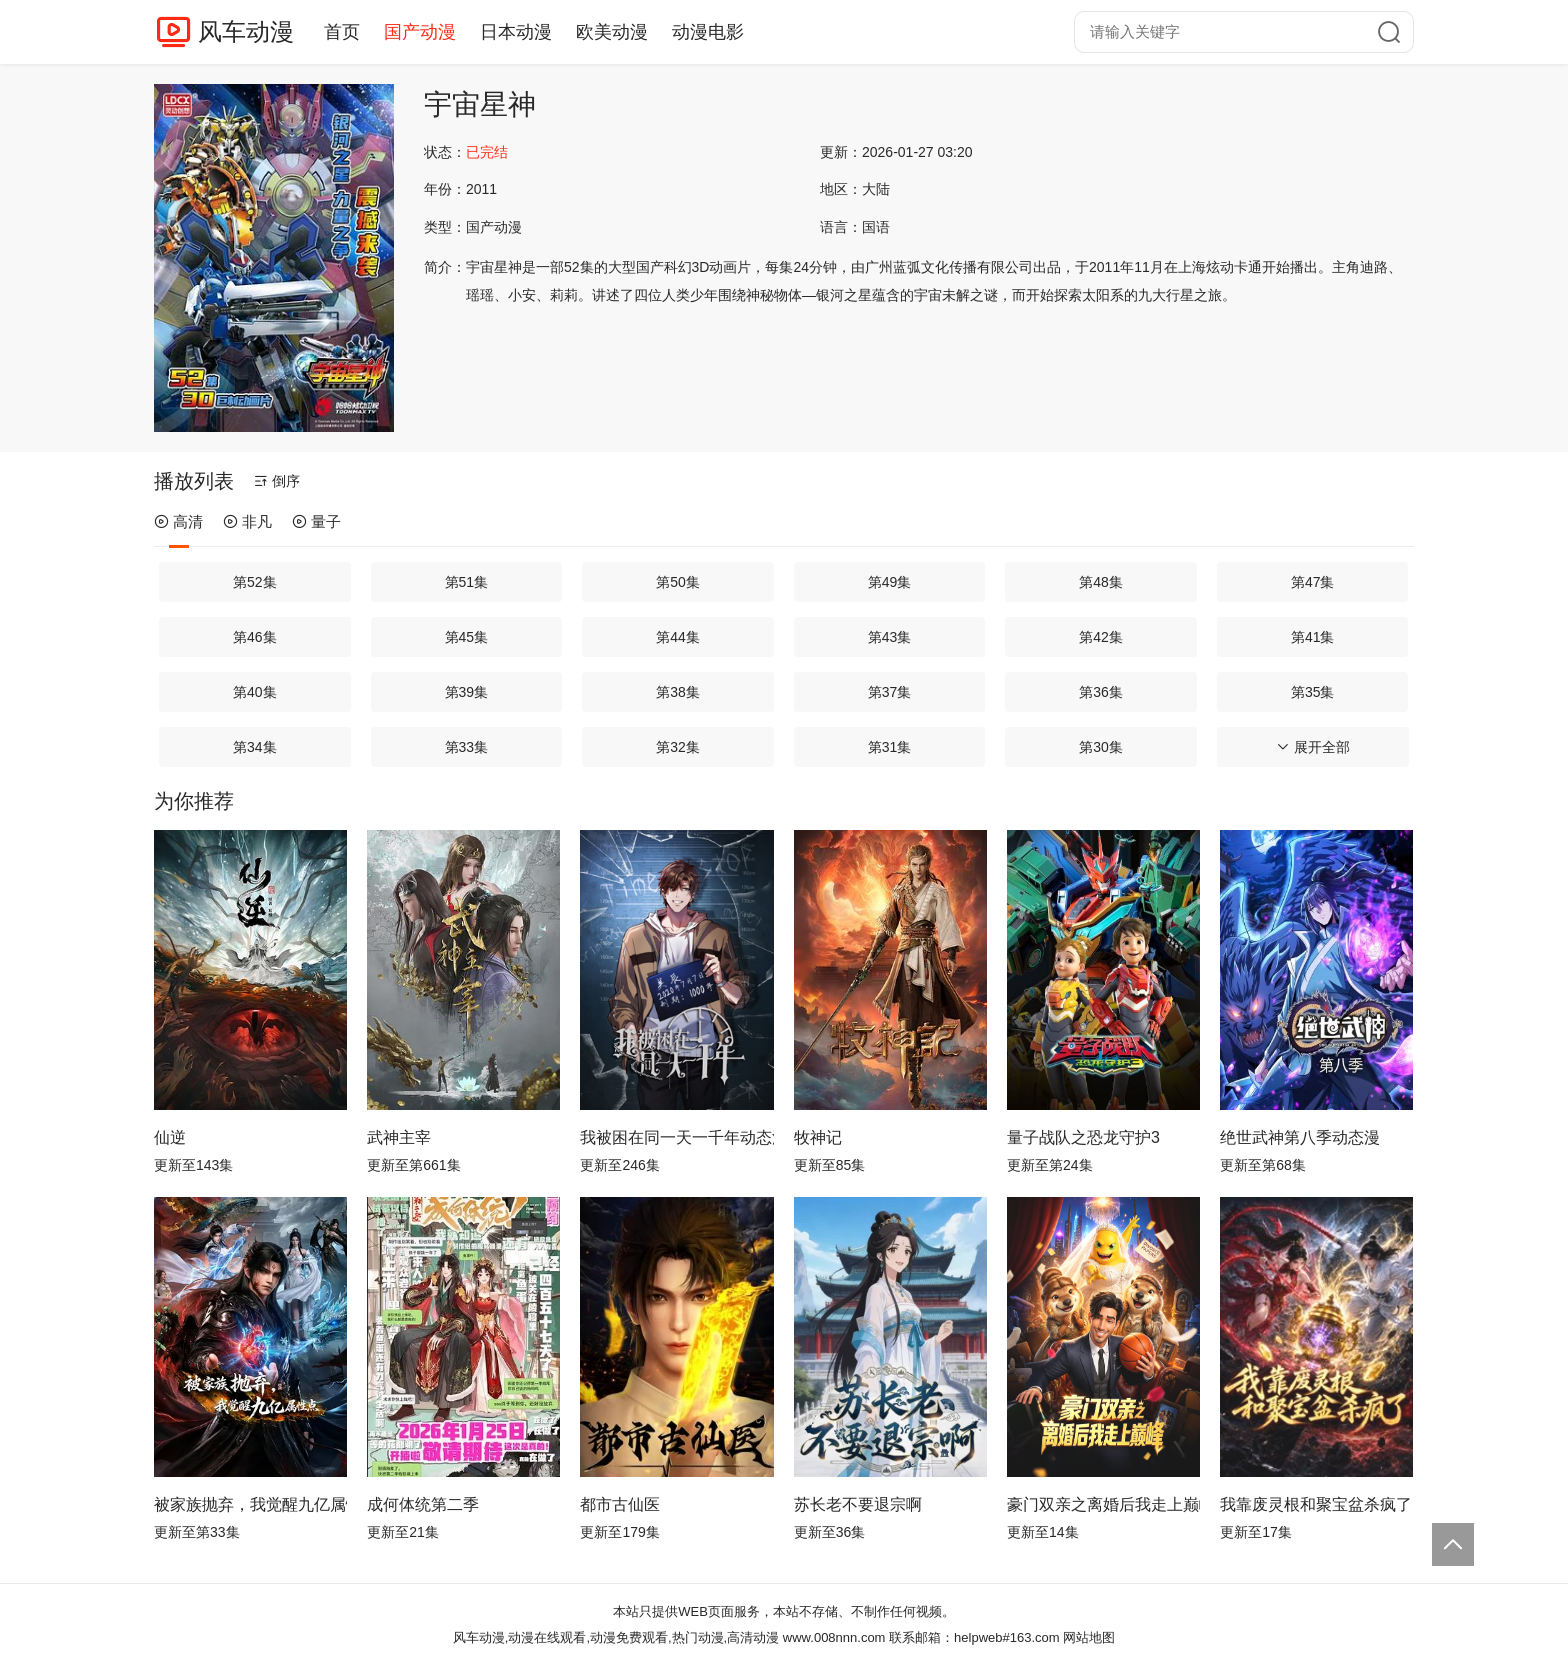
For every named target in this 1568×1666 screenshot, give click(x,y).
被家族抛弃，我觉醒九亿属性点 (250, 1504)
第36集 (1101, 692)
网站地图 (1089, 1637)
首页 (342, 32)
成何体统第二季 (423, 1504)
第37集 (890, 692)
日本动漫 (516, 32)
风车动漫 (246, 31)
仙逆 (170, 1137)
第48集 (1101, 582)
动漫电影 (708, 32)
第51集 (467, 582)
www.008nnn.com (834, 1637)
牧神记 (818, 1137)
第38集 (678, 692)
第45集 (467, 637)
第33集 (467, 747)
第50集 (678, 582)
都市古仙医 (620, 1504)
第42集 (1101, 637)
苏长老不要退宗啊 (858, 1504)
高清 (178, 521)
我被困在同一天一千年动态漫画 (676, 1137)
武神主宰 (399, 1137)
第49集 (890, 582)
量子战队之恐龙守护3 (1083, 1137)
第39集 (467, 692)
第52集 (255, 582)
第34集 (255, 747)
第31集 (890, 747)
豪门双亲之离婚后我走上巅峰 (1103, 1504)
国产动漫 (420, 32)
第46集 (255, 637)
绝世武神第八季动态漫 (1300, 1137)
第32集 (678, 747)
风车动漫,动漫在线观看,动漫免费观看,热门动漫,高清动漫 (616, 1637)
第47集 (1313, 582)
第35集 (1313, 692)
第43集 (890, 637)
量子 (316, 521)
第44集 (678, 637)
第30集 (1101, 747)
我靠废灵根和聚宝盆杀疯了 (1316, 1504)
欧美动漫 (612, 32)
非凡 (247, 521)
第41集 (1313, 637)
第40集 (255, 692)
